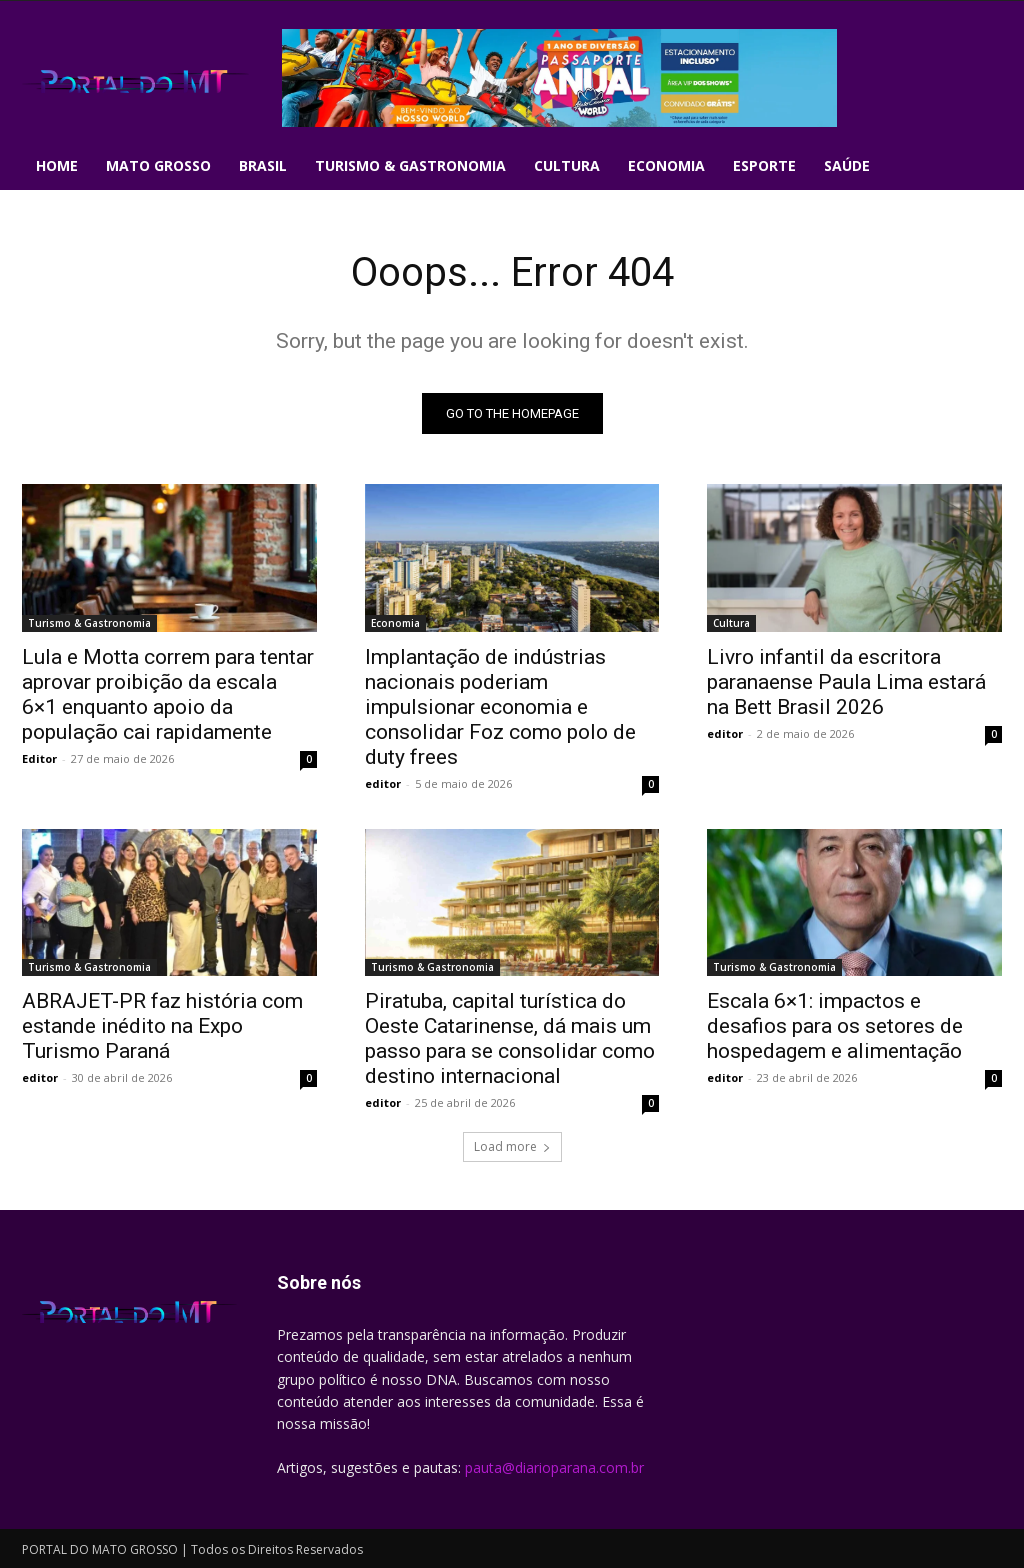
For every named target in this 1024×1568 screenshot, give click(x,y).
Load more (512, 1146)
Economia (395, 623)
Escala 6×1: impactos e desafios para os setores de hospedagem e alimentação (835, 1026)
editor (383, 783)
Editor (39, 758)
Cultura (731, 623)
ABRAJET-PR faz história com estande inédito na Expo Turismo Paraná (162, 1026)
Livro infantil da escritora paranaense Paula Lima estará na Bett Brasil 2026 (846, 682)
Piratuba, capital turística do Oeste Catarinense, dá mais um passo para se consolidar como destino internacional (510, 1038)
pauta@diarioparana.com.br (554, 1467)
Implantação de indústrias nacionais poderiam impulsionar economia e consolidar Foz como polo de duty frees (500, 707)
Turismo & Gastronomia (89, 623)
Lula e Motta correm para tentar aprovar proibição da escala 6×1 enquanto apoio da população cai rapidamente (168, 694)
